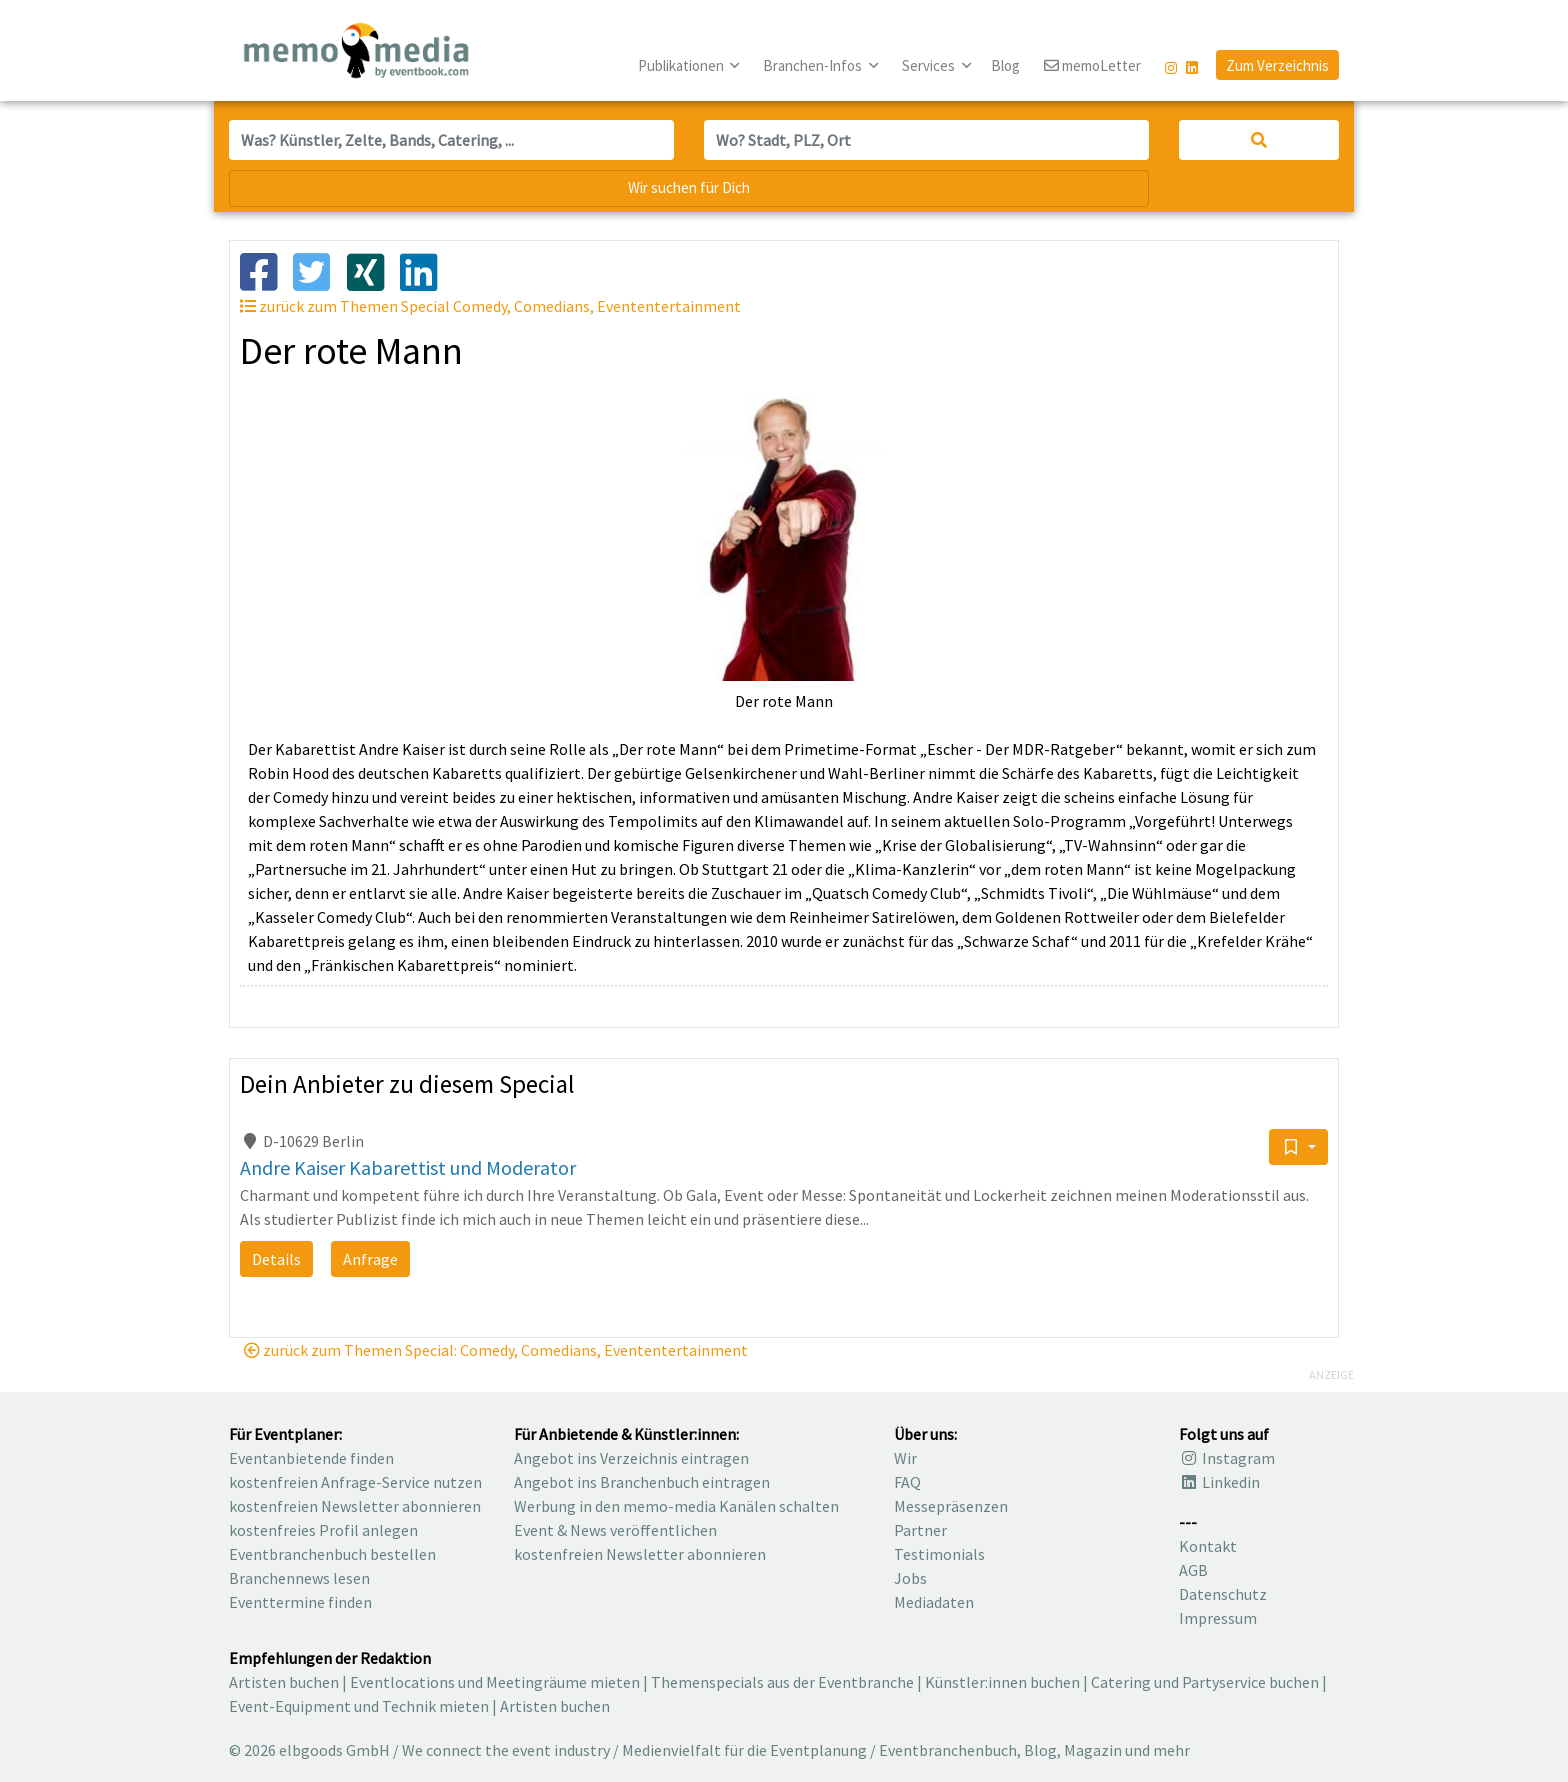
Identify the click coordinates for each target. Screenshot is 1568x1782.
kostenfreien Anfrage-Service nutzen (355, 1482)
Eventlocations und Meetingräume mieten (495, 1682)
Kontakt (1208, 1546)
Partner (920, 1530)
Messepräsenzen (951, 1506)
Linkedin (1219, 1482)
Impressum (1218, 1618)
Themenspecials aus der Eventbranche (782, 1682)
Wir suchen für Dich (689, 187)
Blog (1005, 65)
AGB (1193, 1570)
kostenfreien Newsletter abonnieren (355, 1506)
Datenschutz (1223, 1594)
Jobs (910, 1578)
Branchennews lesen (299, 1578)
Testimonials (939, 1554)
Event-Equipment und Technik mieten (359, 1706)
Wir (905, 1458)
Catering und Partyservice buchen (1205, 1682)
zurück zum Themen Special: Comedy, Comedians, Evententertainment (496, 1350)
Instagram (1227, 1458)
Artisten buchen (284, 1682)
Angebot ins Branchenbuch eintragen (642, 1482)
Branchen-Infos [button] (814, 65)
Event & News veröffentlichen (615, 1530)
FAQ (907, 1482)
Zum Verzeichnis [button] (1277, 65)
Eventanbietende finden (311, 1458)
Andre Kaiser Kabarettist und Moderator (408, 1167)
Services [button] (930, 65)
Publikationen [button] (682, 65)
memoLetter (1092, 66)
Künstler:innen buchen (1002, 1682)
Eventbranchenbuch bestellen (332, 1554)
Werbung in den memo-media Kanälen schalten (676, 1506)
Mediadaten (934, 1602)
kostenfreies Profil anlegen (323, 1530)
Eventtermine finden (300, 1602)
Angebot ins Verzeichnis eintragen (631, 1458)
